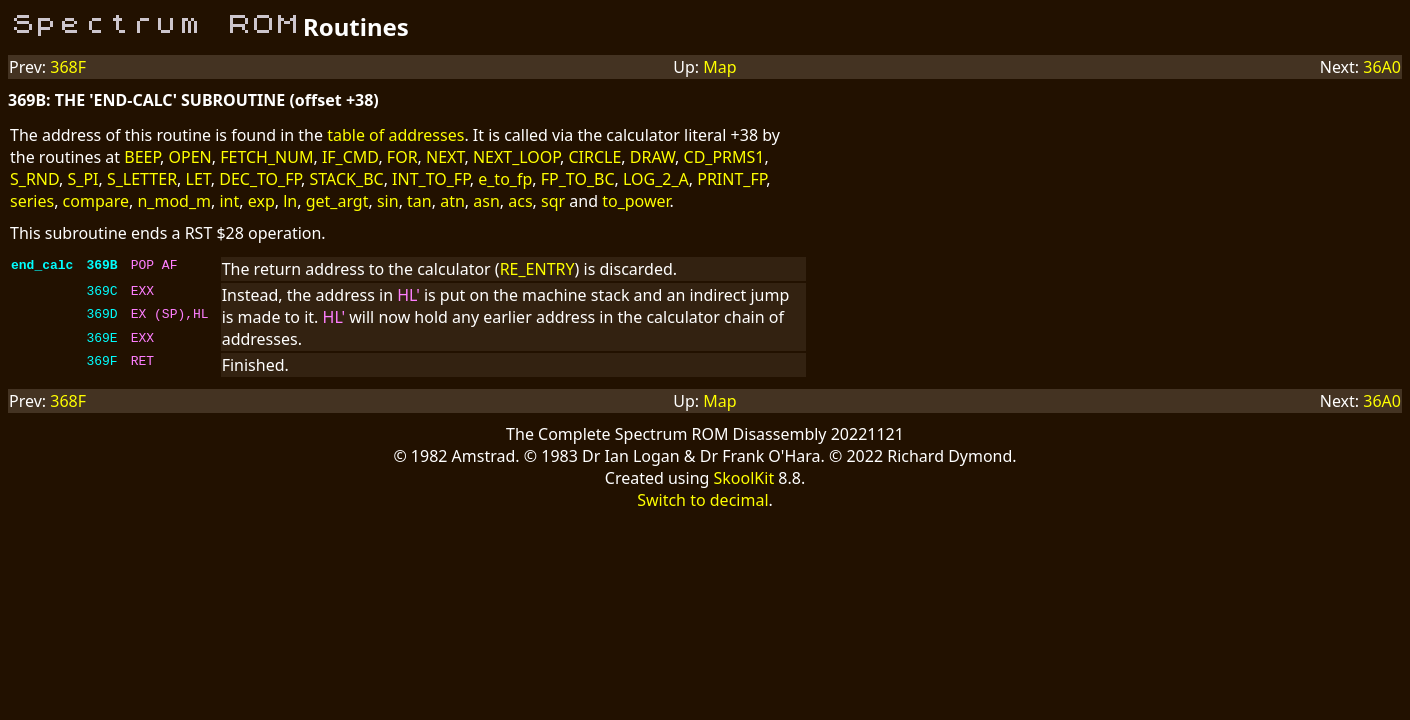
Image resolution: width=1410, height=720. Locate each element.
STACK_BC (347, 179)
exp (261, 201)
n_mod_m (174, 201)
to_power (635, 201)
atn (452, 201)
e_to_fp (505, 179)
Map (719, 67)
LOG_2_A (656, 179)
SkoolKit (744, 478)
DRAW (652, 157)
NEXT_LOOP (516, 157)
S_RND (34, 179)
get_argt (337, 201)
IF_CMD (350, 157)
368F (68, 67)
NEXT (445, 157)
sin (388, 201)
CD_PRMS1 (724, 157)
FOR (402, 157)
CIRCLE (594, 157)
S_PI (83, 179)
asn (486, 201)
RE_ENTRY (537, 269)
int (229, 201)
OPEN (190, 157)
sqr (553, 201)
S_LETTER (142, 179)
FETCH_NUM (266, 157)
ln (290, 201)
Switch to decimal (702, 500)
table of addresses (395, 135)
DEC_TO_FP (260, 179)
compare (96, 201)
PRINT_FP (731, 179)
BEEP (142, 157)
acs (520, 201)
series (32, 201)
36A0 (1382, 67)
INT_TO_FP (431, 179)
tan (419, 201)
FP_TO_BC (578, 179)
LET (198, 179)
